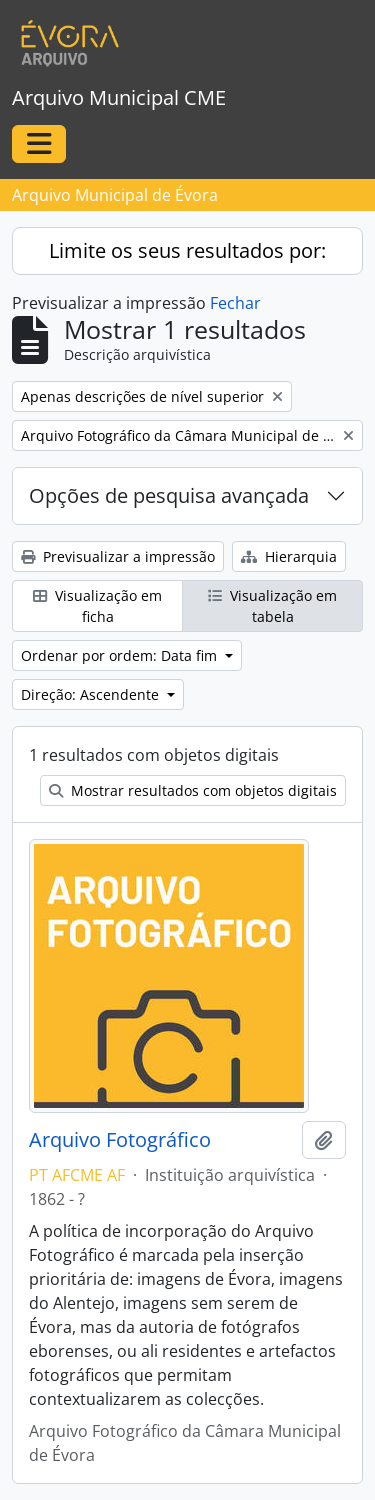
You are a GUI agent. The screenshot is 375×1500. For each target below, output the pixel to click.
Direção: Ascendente (92, 694)
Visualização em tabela (272, 606)
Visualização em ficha (97, 606)
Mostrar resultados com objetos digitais (193, 790)
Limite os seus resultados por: (187, 250)
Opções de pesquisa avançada (169, 495)
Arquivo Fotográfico (120, 1140)
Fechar (235, 303)
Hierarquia (289, 556)
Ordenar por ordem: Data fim (121, 655)
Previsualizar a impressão (118, 556)
